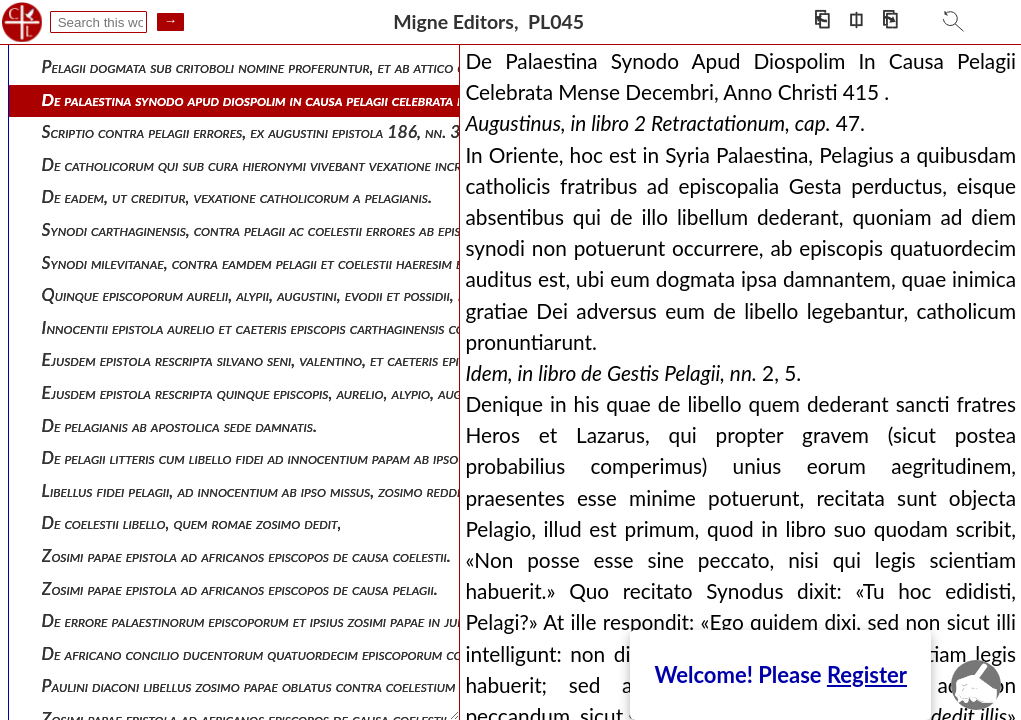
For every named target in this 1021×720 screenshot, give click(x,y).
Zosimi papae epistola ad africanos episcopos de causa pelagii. (240, 588)
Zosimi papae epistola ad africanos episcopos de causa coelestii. (246, 555)
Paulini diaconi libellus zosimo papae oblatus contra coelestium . (253, 685)
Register (867, 674)
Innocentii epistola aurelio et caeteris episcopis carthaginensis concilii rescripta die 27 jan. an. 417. (369, 327)
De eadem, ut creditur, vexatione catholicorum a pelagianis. (237, 196)
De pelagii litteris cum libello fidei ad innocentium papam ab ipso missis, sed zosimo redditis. (337, 457)
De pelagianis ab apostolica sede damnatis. (179, 425)
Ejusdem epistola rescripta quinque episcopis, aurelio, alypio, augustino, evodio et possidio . (339, 392)
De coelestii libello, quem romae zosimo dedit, (192, 522)
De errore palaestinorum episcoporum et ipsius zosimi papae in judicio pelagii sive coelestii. (333, 620)
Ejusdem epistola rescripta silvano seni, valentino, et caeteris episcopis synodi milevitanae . (335, 359)
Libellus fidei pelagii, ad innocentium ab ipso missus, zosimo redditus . (266, 490)
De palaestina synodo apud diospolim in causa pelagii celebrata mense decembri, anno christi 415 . (365, 99)
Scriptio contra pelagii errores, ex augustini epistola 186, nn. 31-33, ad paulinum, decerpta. (347, 131)
